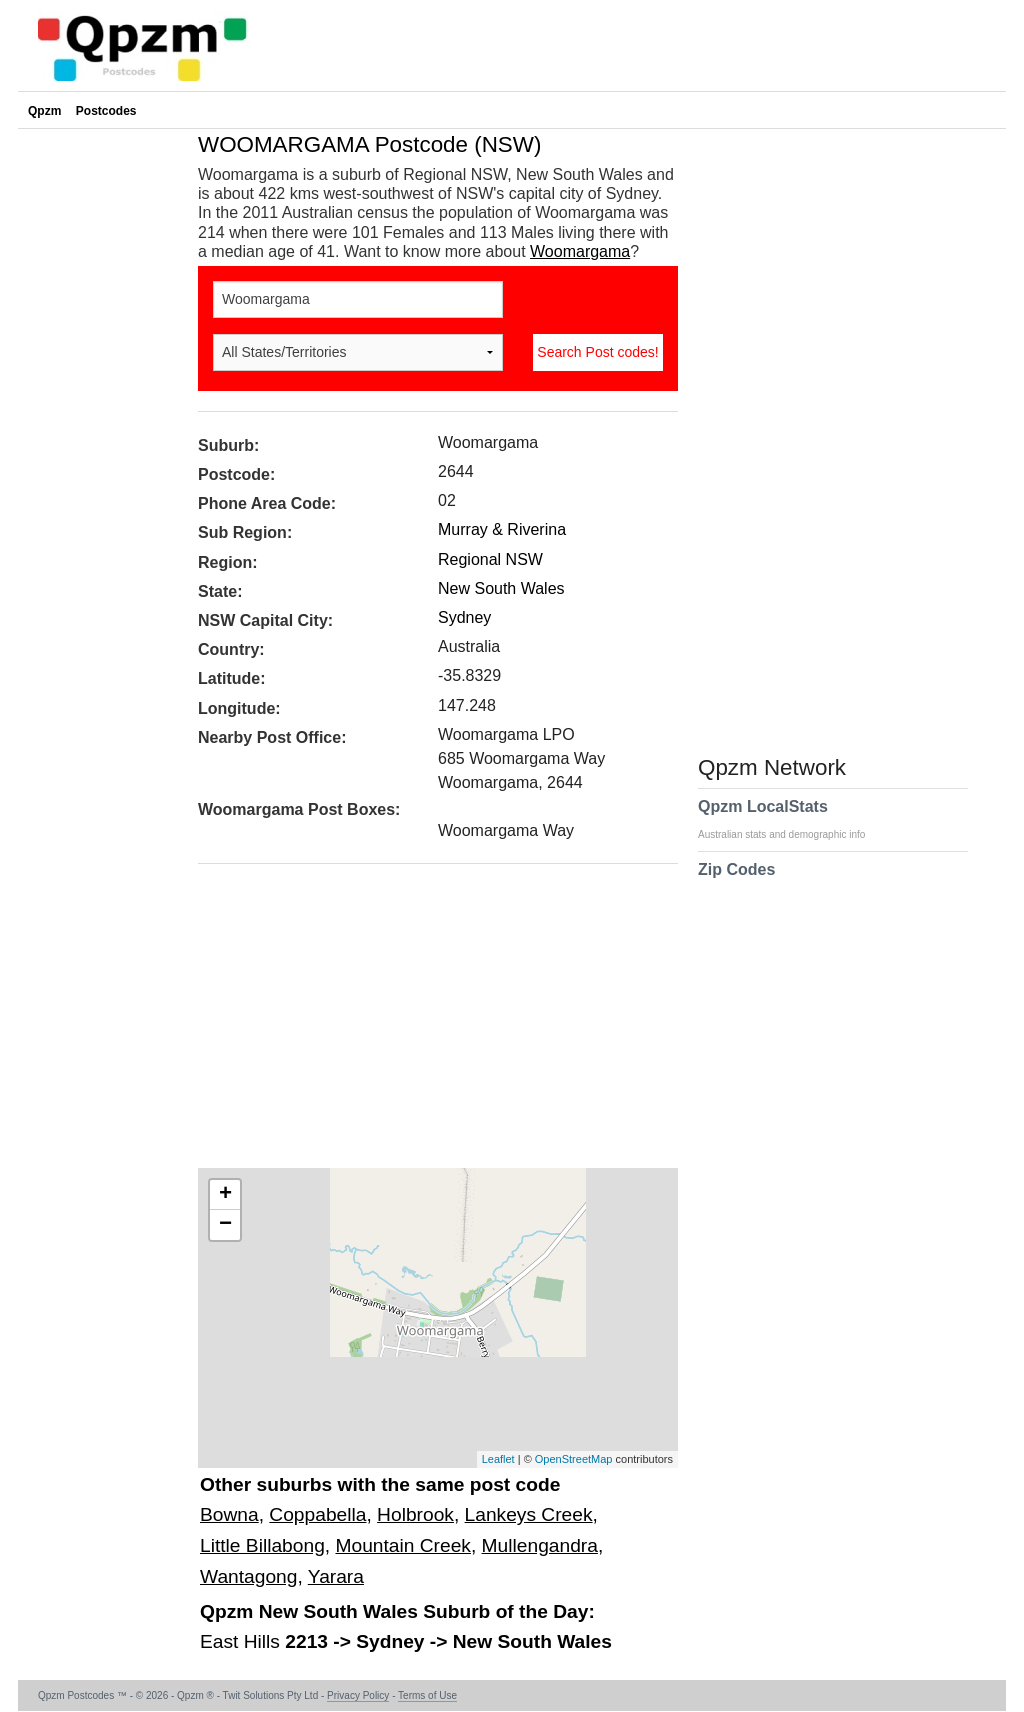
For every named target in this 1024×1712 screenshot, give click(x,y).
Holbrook (415, 1514)
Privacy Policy (358, 1695)
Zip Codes (736, 882)
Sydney (464, 617)
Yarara (336, 1576)
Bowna (229, 1514)
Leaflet (498, 1459)
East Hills (242, 1641)
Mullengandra (540, 1545)
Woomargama (580, 251)
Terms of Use (427, 1695)
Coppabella (317, 1514)
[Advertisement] (428, 1023)
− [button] (225, 1225)
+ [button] (225, 1195)
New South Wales (501, 588)
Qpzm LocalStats (791, 819)
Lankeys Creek (529, 1514)
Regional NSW (490, 559)
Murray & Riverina (502, 529)
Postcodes (106, 111)
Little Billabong (262, 1545)
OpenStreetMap (574, 1459)
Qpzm (44, 111)
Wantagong (248, 1576)
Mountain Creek (402, 1545)
